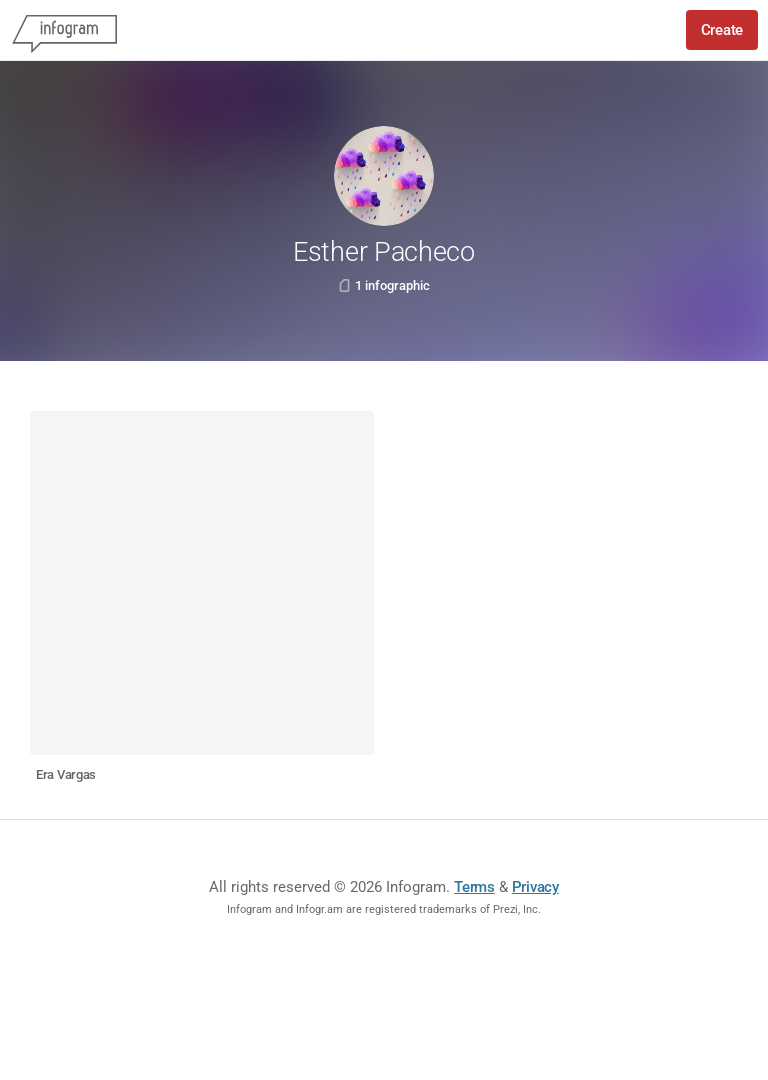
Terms (474, 887)
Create (722, 30)
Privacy (535, 887)
